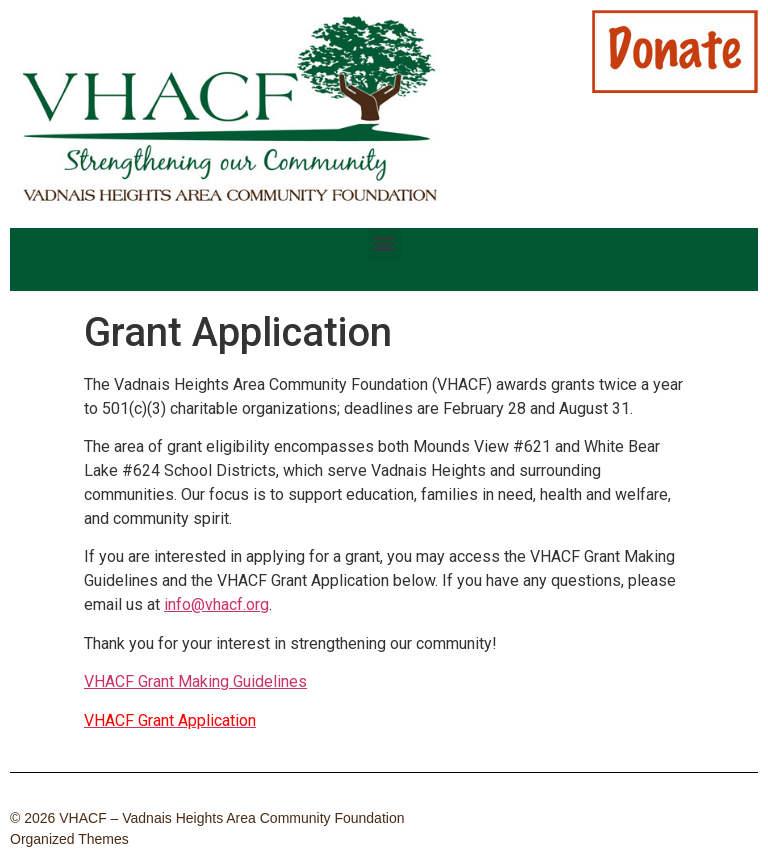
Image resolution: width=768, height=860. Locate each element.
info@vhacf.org (216, 604)
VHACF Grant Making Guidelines (195, 681)
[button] (384, 244)
